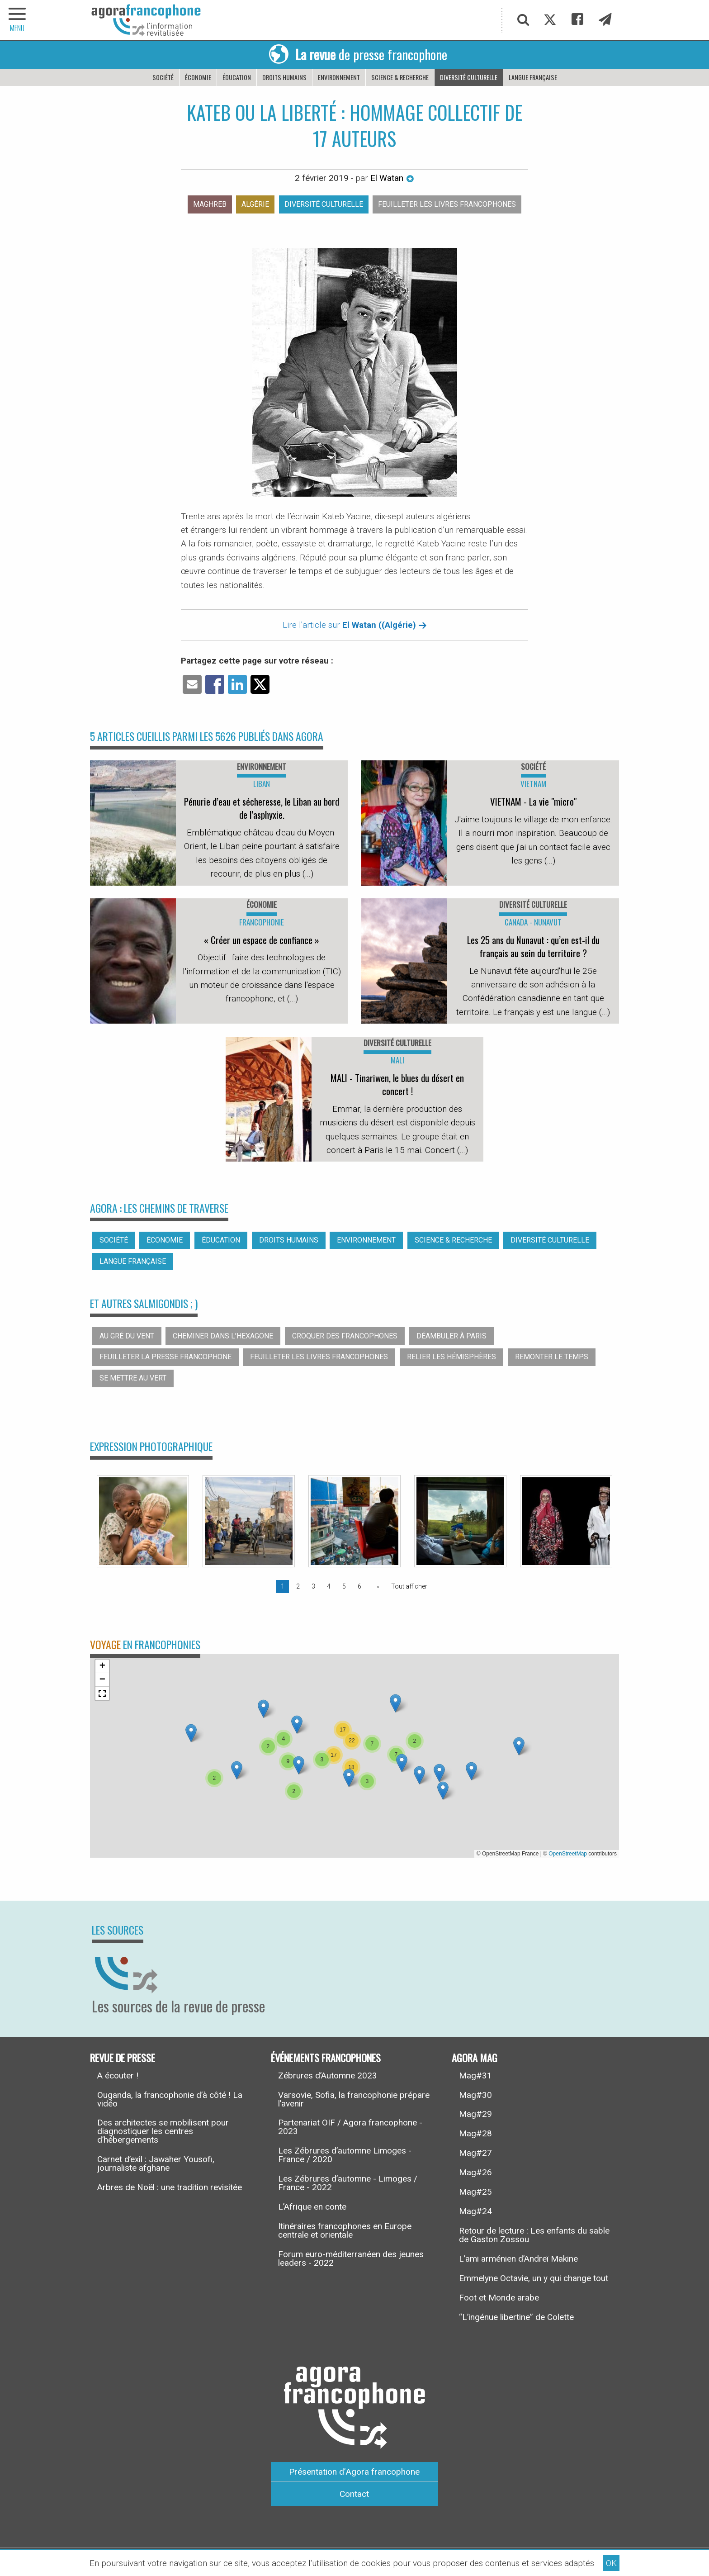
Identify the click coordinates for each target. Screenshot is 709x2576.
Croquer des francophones (344, 1336)
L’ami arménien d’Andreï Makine (518, 2258)
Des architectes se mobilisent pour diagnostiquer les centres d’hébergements (163, 2131)
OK (611, 2563)
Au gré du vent (126, 1336)
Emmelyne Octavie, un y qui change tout (533, 2278)
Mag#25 (475, 2192)
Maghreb (210, 204)
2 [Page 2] (298, 1586)
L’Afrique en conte (312, 2206)
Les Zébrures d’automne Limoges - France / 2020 (344, 2154)
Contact (354, 2494)
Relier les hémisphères (451, 1356)
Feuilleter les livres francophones (447, 204)
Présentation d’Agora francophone (354, 2472)
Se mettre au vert (132, 1378)
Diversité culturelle (468, 77)
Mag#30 (475, 2095)
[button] (236, 1770)
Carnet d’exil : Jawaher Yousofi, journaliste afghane (155, 2163)
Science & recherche (400, 77)
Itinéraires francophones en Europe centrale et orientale (344, 2230)
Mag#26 (475, 2172)
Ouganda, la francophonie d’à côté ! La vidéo (169, 2099)
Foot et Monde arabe (499, 2297)
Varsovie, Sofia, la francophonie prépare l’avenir (354, 2099)
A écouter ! (117, 2075)
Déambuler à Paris (451, 1336)
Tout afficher (409, 1586)
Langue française (533, 77)
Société (163, 77)
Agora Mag (474, 2057)
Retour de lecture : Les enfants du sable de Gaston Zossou (534, 2234)
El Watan (392, 178)
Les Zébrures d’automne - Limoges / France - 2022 (347, 2182)
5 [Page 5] (344, 1586)
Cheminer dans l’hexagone (223, 1336)
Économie (198, 77)
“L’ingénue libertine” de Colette (516, 2317)
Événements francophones (326, 2057)
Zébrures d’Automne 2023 (327, 2075)
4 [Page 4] (329, 1586)
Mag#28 (475, 2133)
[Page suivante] (376, 1586)
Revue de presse (122, 2057)
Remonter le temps (551, 1356)
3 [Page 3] (313, 1586)
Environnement (339, 77)
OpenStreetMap (567, 1853)
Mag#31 (475, 2075)
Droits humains (284, 77)
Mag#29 (475, 2114)
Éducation (236, 77)
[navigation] (18, 20)
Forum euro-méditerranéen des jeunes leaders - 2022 (351, 2258)
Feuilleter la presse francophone (165, 1356)
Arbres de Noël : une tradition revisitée (169, 2187)
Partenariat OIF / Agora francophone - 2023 (350, 2126)
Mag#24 (475, 2211)
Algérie (255, 204)
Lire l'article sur (355, 625)
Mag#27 (475, 2153)
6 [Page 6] (359, 1586)
